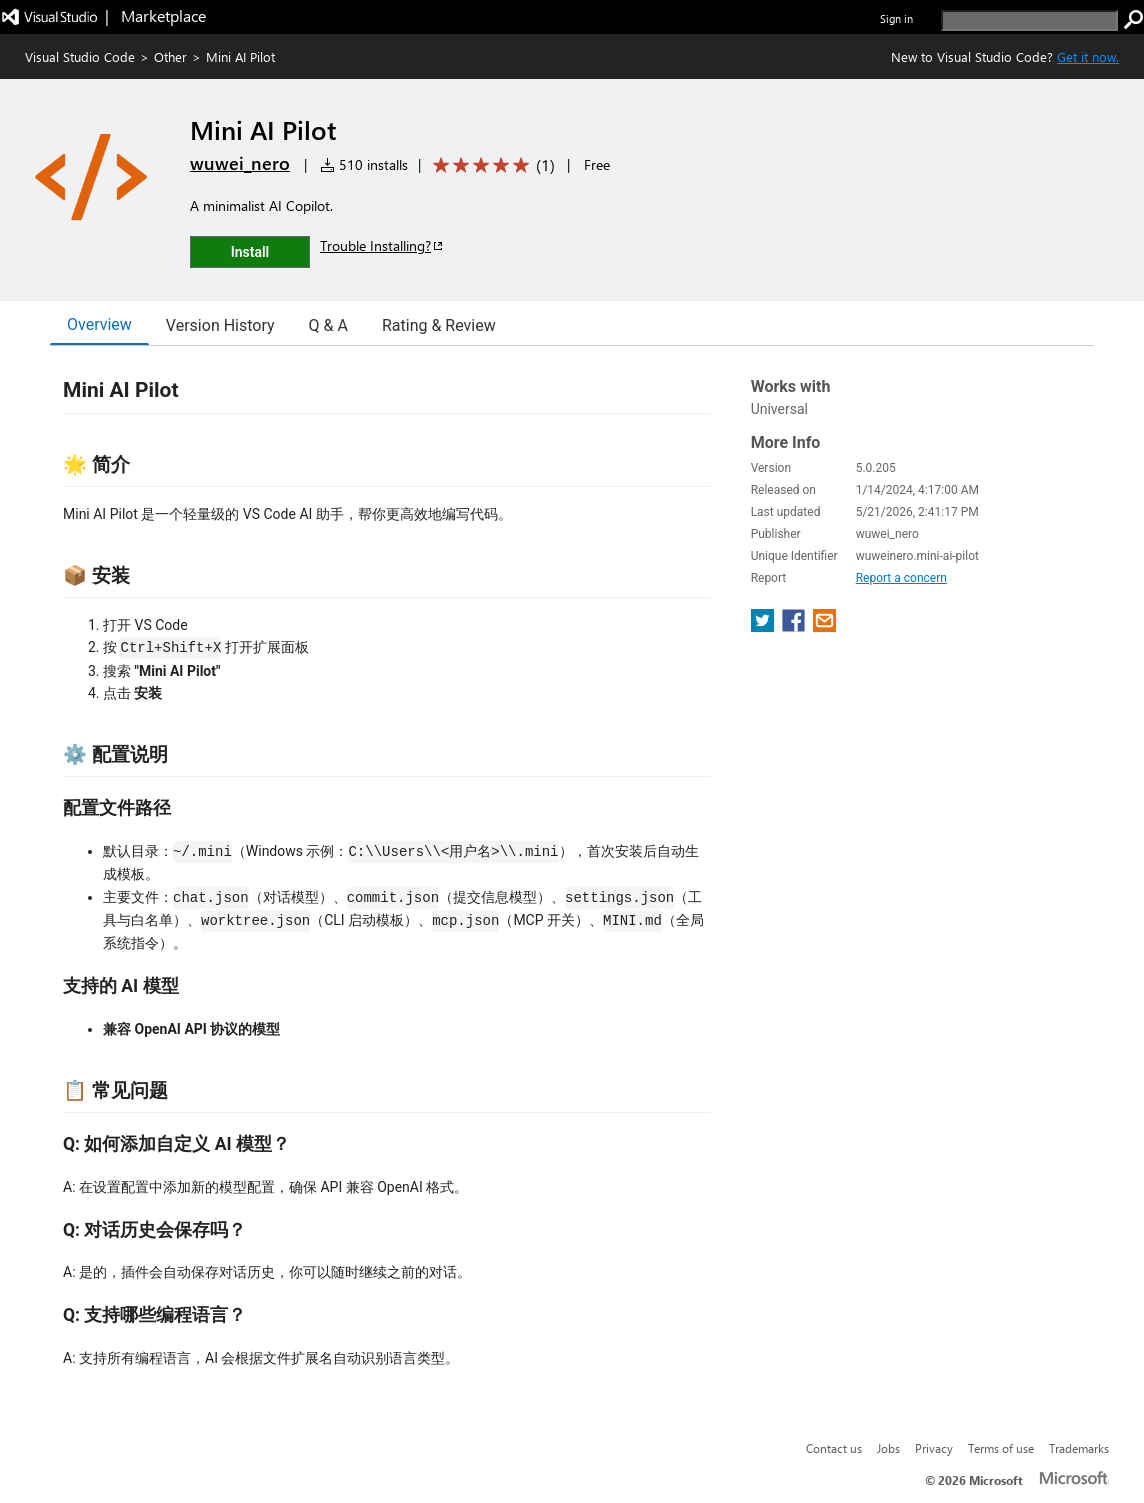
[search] (1029, 20)
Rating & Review (439, 325)
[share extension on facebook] (795, 626)
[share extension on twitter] (764, 626)
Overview (99, 324)
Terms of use (1001, 1448)
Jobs (888, 1448)
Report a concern (901, 578)
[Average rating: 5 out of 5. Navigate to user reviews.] (490, 165)
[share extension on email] (824, 626)
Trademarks (1079, 1448)
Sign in (896, 18)
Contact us (834, 1448)
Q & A (328, 325)
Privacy (934, 1448)
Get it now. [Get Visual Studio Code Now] (1088, 56)
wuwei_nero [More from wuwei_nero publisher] (240, 163)
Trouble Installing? (382, 245)
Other (170, 56)
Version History (220, 325)
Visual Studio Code (80, 56)
